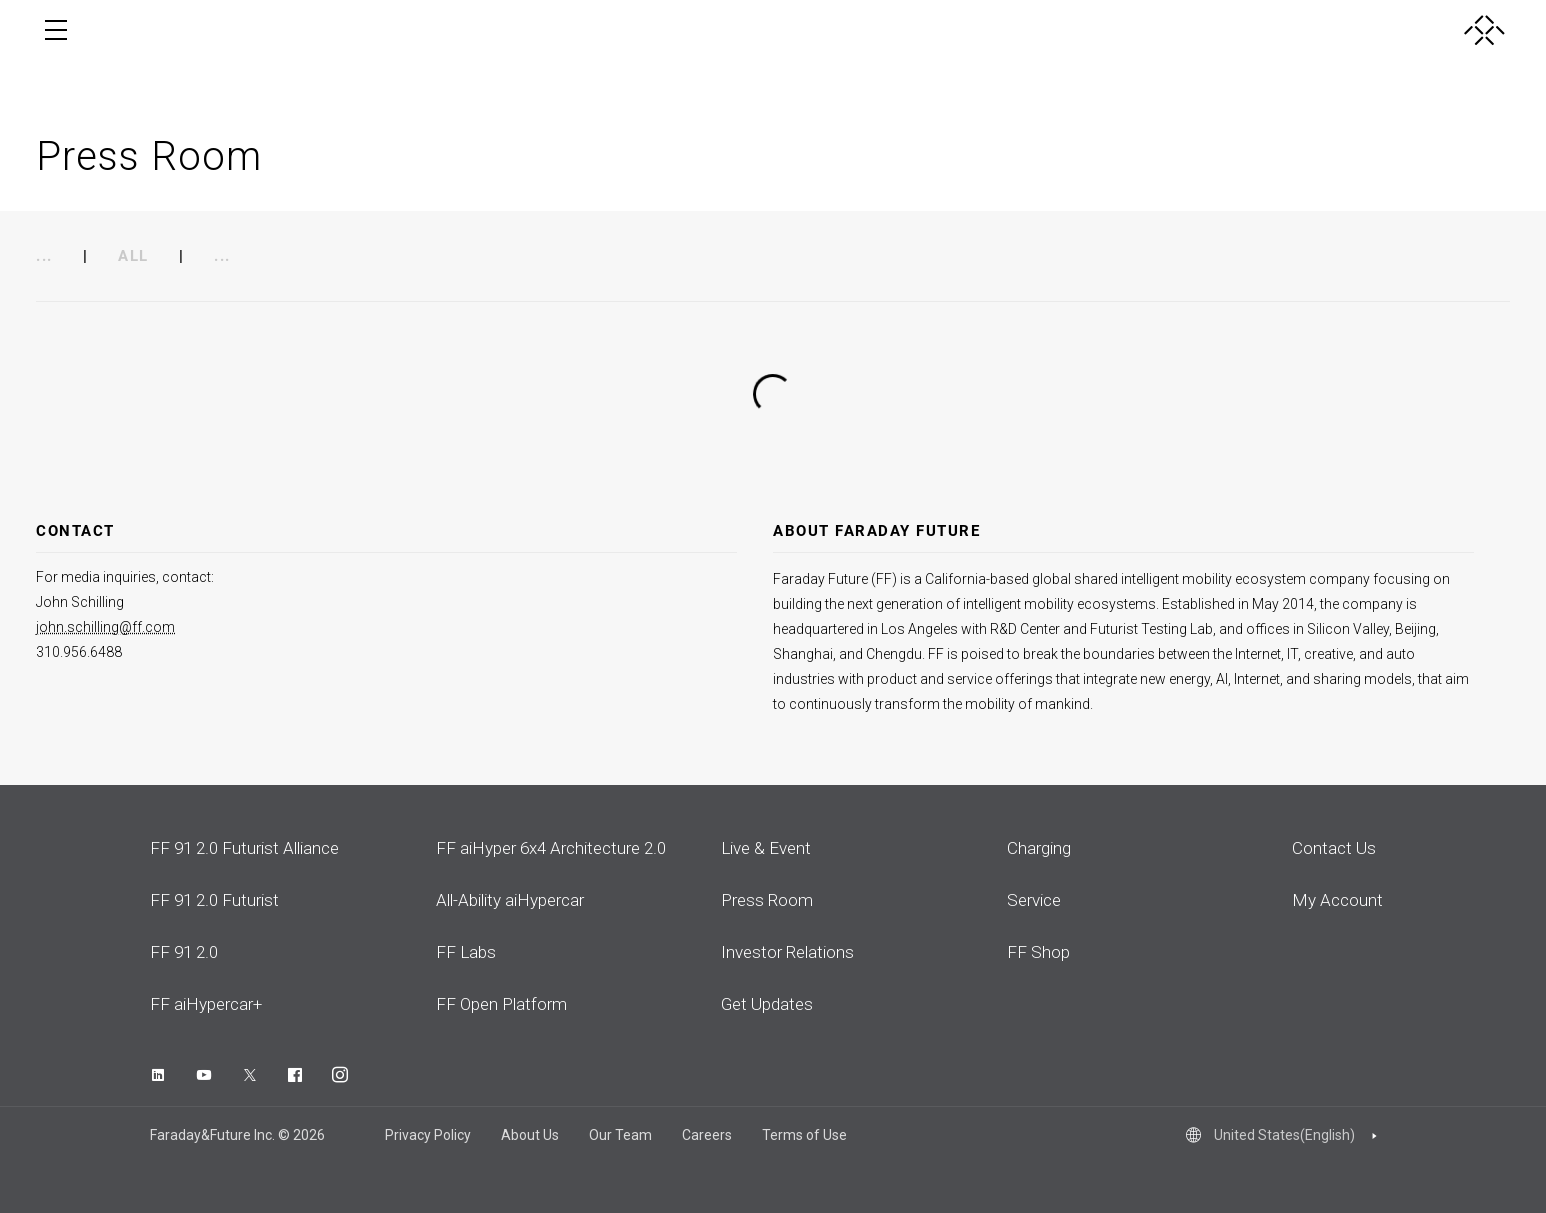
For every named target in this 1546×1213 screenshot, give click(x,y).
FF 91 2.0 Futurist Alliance (244, 848)
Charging (1039, 848)
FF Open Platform (501, 1004)
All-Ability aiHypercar (510, 900)
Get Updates (767, 1004)
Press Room (767, 900)
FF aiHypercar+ (206, 1004)
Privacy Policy (428, 1135)
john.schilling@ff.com (105, 627)
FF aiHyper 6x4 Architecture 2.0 (551, 848)
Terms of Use (804, 1135)
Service (1034, 900)
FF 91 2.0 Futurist (214, 900)
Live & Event (766, 848)
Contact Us (1334, 848)
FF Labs (466, 952)
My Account (1337, 900)
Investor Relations (787, 952)
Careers (707, 1135)
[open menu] (56, 30)
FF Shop (1038, 952)
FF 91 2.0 (184, 952)
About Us (530, 1135)
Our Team (620, 1135)
